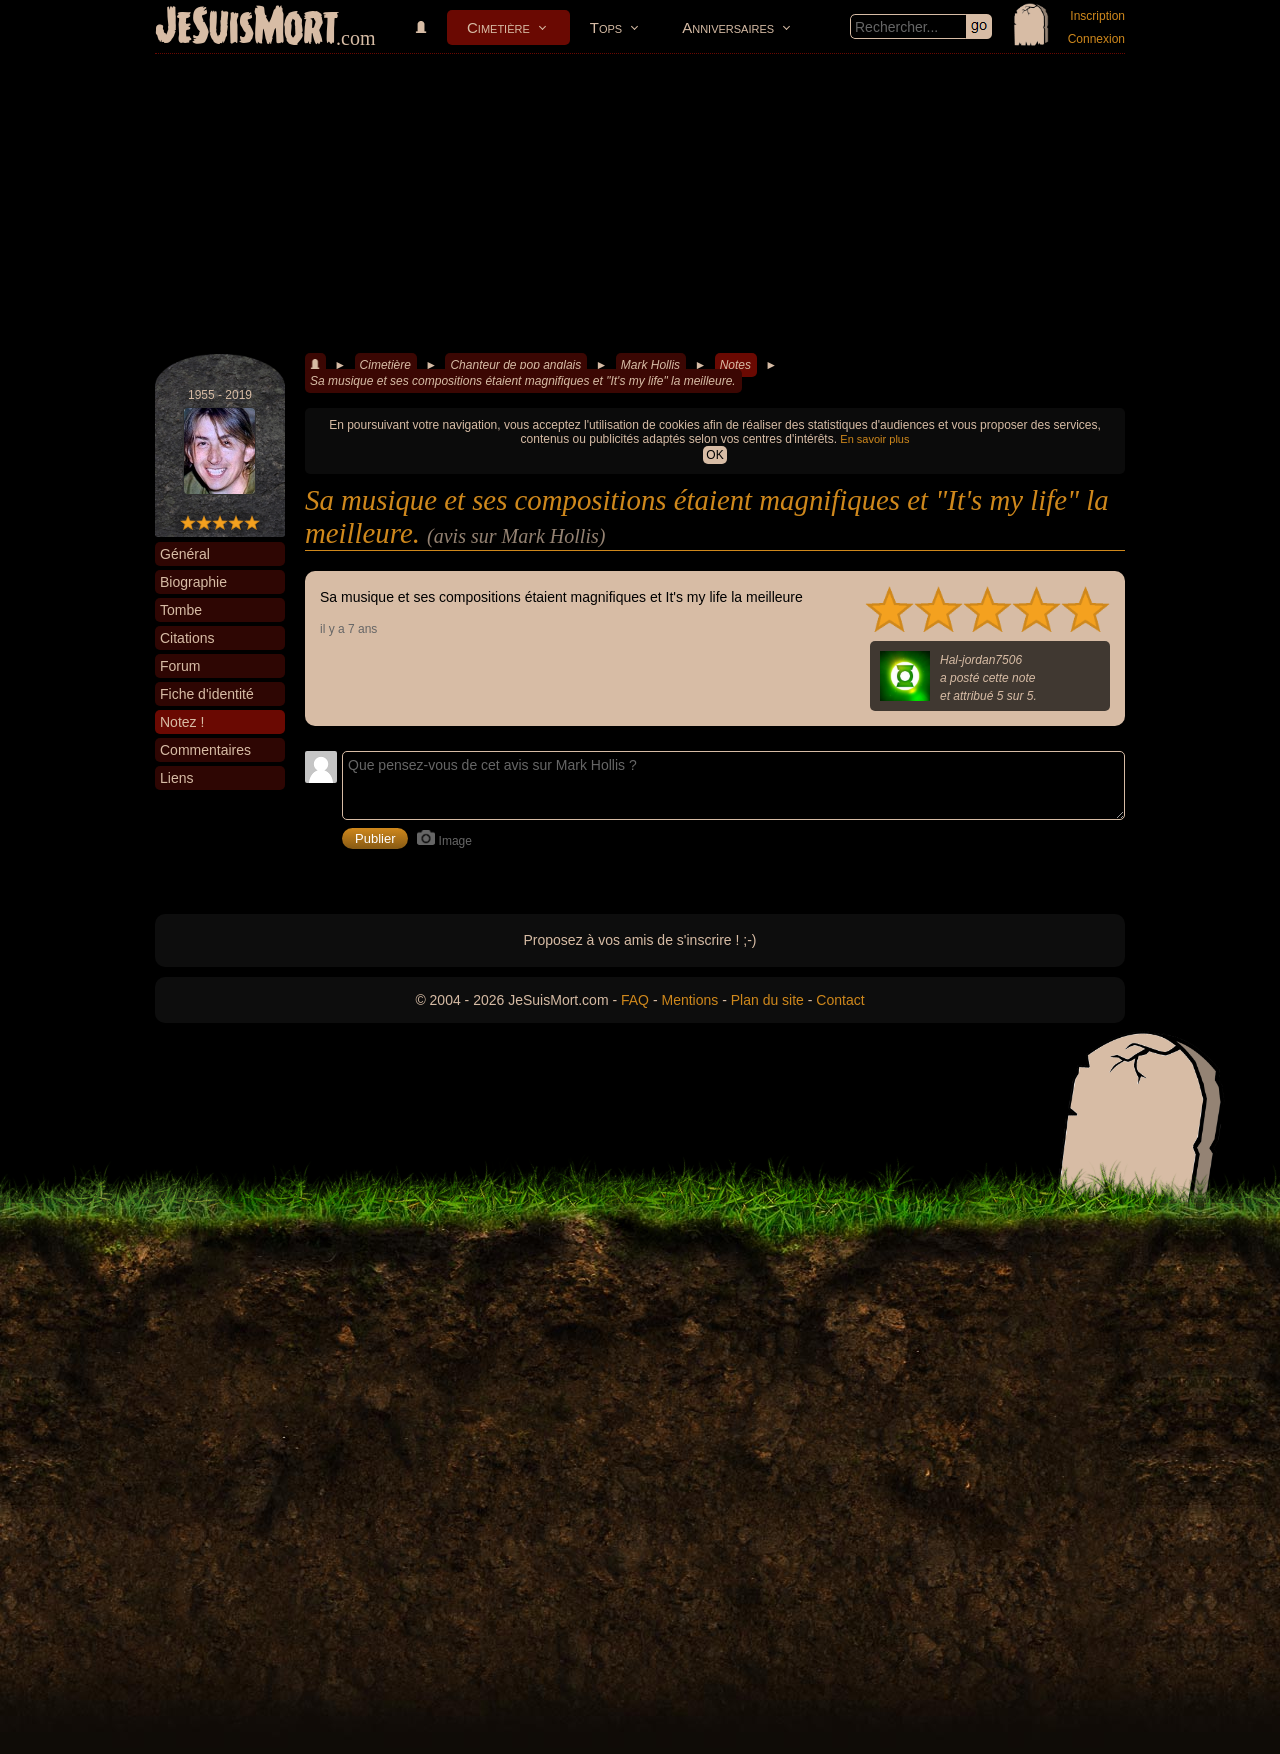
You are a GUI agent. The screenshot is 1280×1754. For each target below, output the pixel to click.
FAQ (635, 1000)
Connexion (1096, 39)
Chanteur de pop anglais (515, 365)
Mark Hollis (650, 365)
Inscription (1097, 16)
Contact (840, 1000)
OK (714, 455)
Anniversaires (728, 27)
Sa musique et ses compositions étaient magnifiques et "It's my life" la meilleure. (523, 381)
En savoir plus (874, 439)
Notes (735, 365)
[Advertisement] (640, 204)
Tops (606, 27)
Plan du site (767, 1000)
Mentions (689, 1000)
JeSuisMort (247, 28)
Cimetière (498, 27)
